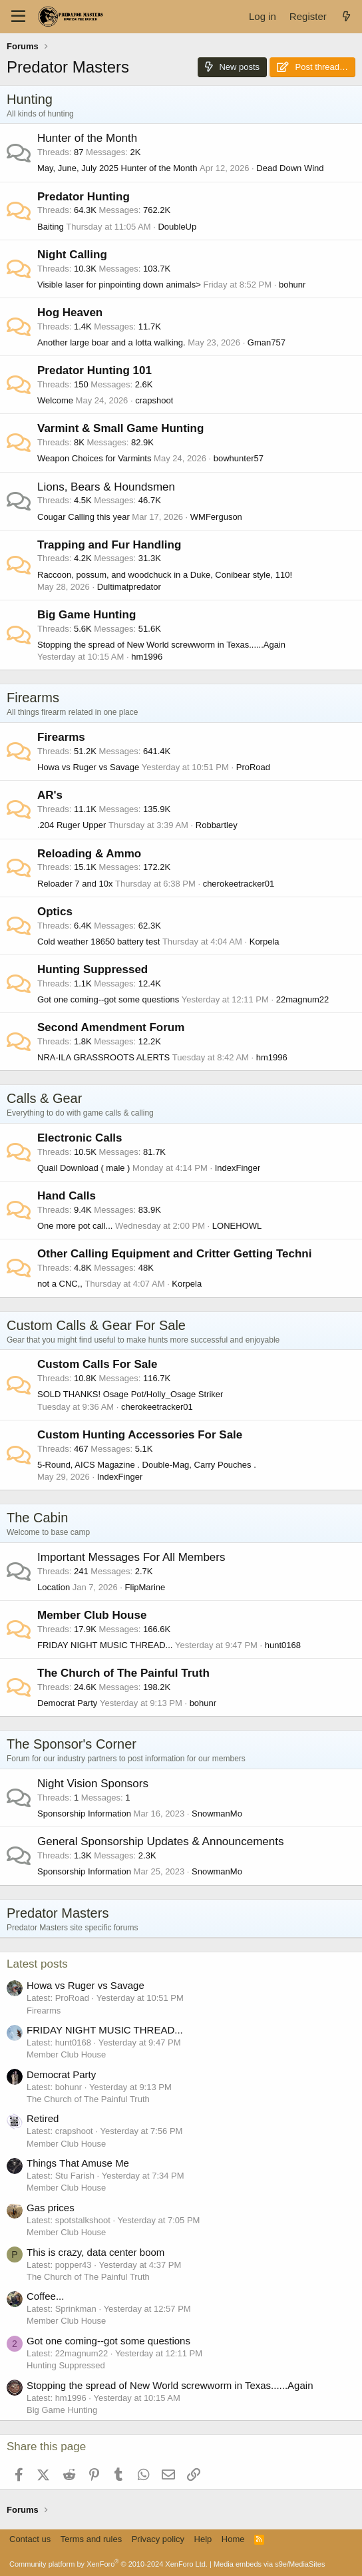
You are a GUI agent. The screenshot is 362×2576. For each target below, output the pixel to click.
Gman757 (266, 342)
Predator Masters (57, 1913)
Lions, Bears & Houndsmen (106, 487)
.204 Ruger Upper (71, 825)
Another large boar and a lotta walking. (111, 342)
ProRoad (253, 767)
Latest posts (37, 1964)
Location (53, 1587)
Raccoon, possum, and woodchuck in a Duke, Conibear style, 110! (164, 575)
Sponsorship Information (84, 1814)
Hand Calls (66, 1195)
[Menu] (18, 16)
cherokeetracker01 (239, 884)
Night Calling (72, 254)
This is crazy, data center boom (95, 2252)
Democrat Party (67, 1703)
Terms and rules (91, 2539)
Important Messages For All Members (131, 1557)
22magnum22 (302, 999)
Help (203, 2539)
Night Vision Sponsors (92, 1783)
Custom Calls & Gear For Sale (96, 1325)
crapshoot (154, 400)
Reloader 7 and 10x (74, 884)
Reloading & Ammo (89, 853)
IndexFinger (238, 1168)
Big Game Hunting (86, 614)
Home (233, 2539)
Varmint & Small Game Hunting (120, 428)
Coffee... (45, 2296)
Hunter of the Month (87, 138)
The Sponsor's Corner (71, 1744)
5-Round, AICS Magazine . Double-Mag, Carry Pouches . (146, 1465)
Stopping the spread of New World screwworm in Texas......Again (161, 645)
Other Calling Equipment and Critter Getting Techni (174, 1253)
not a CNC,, (60, 1284)
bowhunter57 (239, 458)
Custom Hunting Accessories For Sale (139, 1434)
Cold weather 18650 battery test (98, 942)
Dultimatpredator (129, 587)
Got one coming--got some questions (108, 999)
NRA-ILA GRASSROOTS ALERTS (103, 1057)
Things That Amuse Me (78, 2163)
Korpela (264, 942)
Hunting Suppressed (92, 969)
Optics (55, 911)
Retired (43, 2118)
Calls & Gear (44, 1098)
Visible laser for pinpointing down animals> (119, 285)
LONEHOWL (237, 1226)
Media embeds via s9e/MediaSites (269, 2564)
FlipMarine (145, 1587)
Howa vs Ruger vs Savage (88, 767)
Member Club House (91, 1615)
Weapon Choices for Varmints (94, 458)
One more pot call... (74, 1226)
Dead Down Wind (289, 168)
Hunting (30, 99)
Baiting (50, 227)
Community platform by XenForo (108, 2564)
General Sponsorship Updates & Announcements (160, 1841)
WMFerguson (216, 517)
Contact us (30, 2539)
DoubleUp (177, 227)
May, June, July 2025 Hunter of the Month (117, 168)
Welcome (55, 400)
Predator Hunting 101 (94, 370)
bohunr (292, 285)
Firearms (33, 697)
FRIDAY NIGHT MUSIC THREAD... (104, 1645)
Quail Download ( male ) (83, 1168)
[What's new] (346, 16)
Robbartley (217, 825)
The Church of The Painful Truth (123, 1673)
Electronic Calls (79, 1138)
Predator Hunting (83, 196)
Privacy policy (158, 2539)
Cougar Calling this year (83, 517)
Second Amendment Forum (110, 1027)
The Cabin (37, 1517)
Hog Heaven (69, 312)
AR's (50, 795)
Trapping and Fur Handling (109, 544)
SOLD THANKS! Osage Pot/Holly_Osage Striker (130, 1394)
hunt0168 (283, 1645)
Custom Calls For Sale (97, 1364)
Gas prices (51, 2207)
